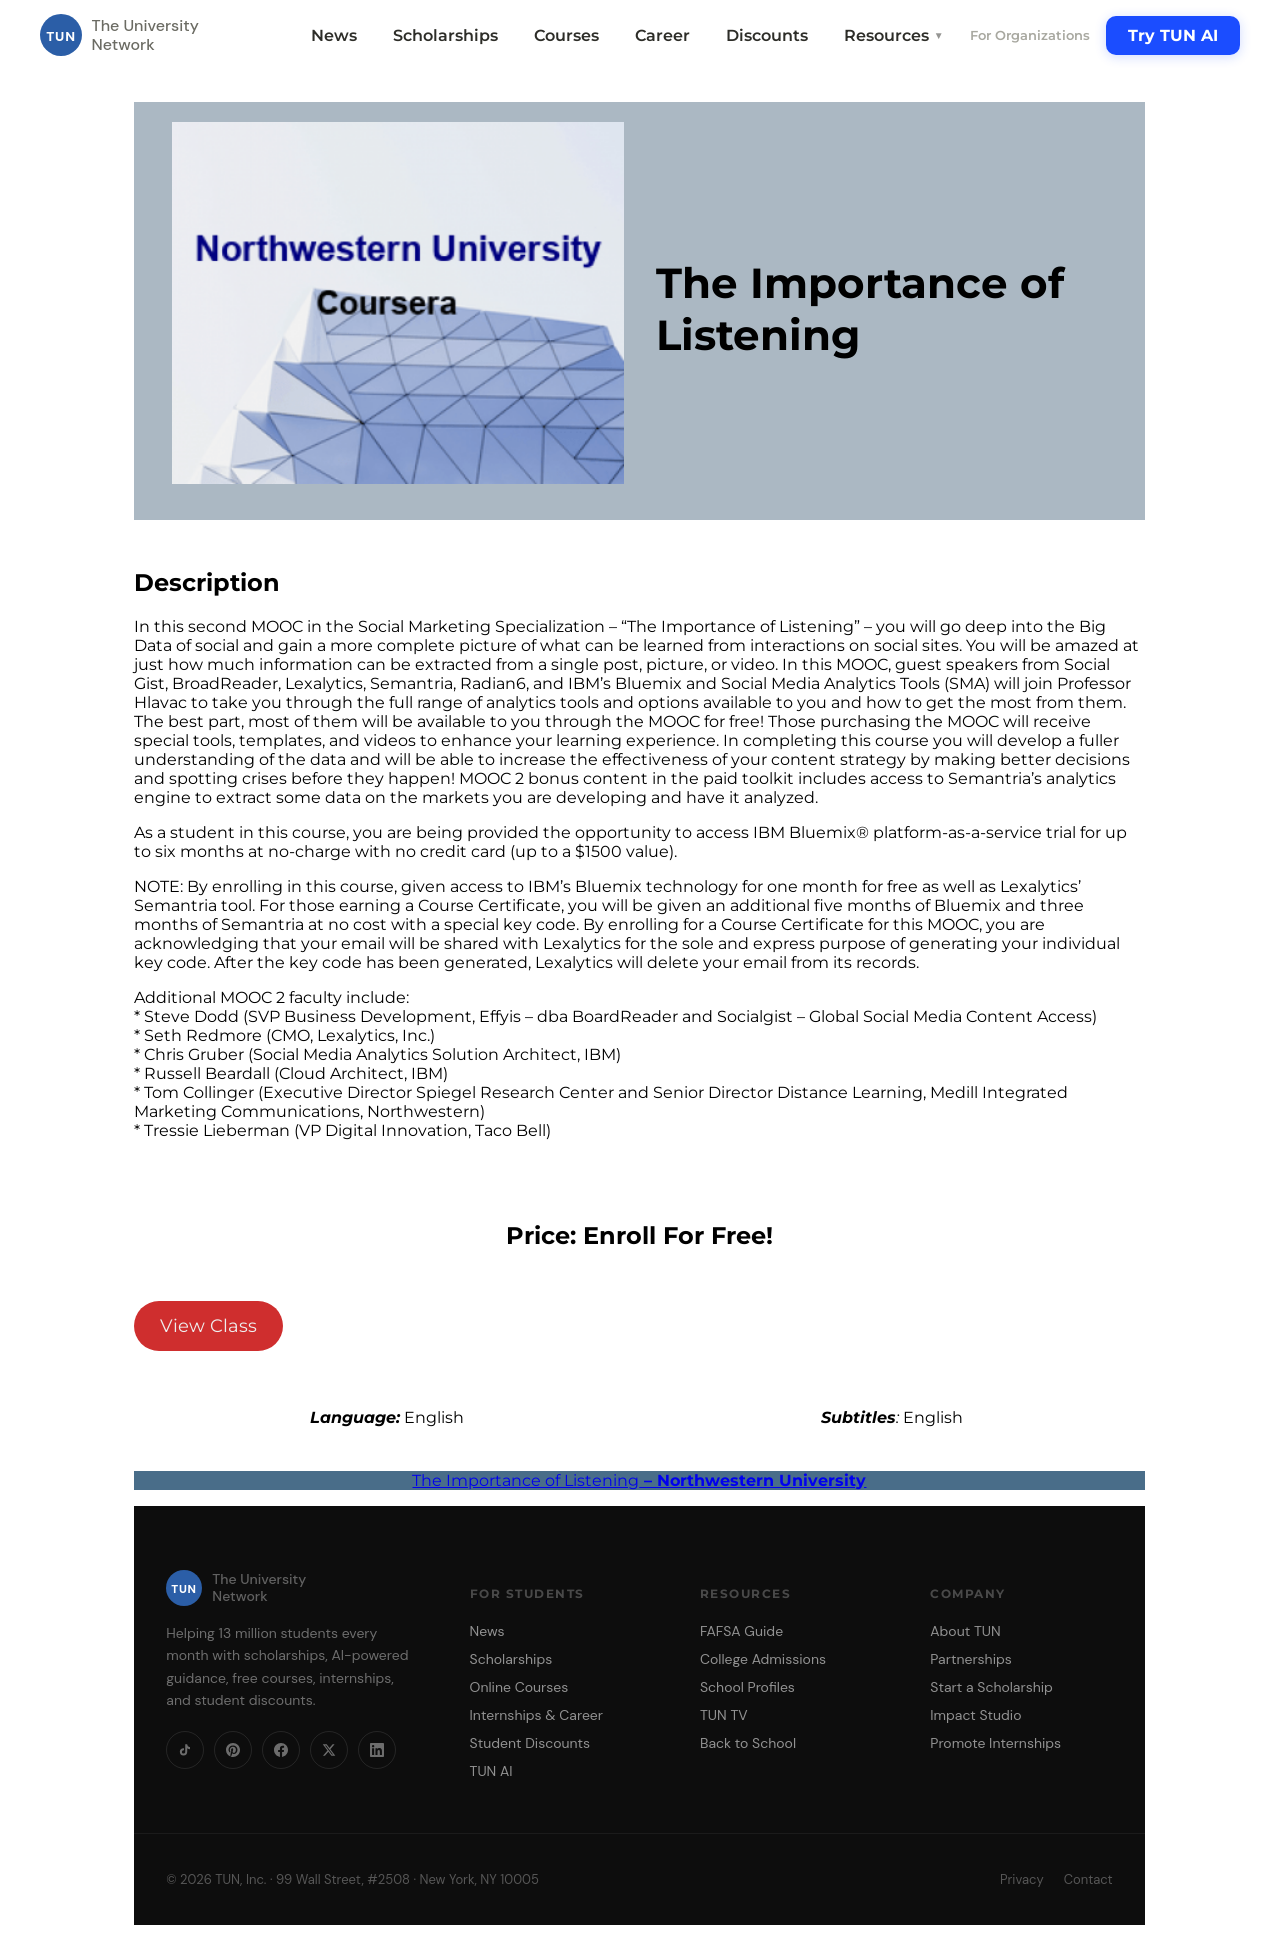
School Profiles (747, 1687)
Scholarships (445, 35)
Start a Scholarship (991, 1687)
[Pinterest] (233, 1750)
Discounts (767, 35)
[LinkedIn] (377, 1750)
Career (662, 35)
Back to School (748, 1743)
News (334, 35)
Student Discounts (530, 1743)
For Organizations (1030, 35)
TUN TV (724, 1715)
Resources (894, 35)
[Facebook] (281, 1750)
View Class (208, 1326)
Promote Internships (995, 1743)
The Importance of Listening (639, 1480)
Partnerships (970, 1659)
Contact (1088, 1879)
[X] (329, 1750)
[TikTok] (185, 1750)
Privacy (1022, 1879)
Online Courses (519, 1687)
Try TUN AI (1173, 35)
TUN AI (491, 1771)
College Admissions (763, 1659)
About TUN (965, 1631)
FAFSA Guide (741, 1631)
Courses (566, 35)
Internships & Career (536, 1715)
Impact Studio (975, 1715)
